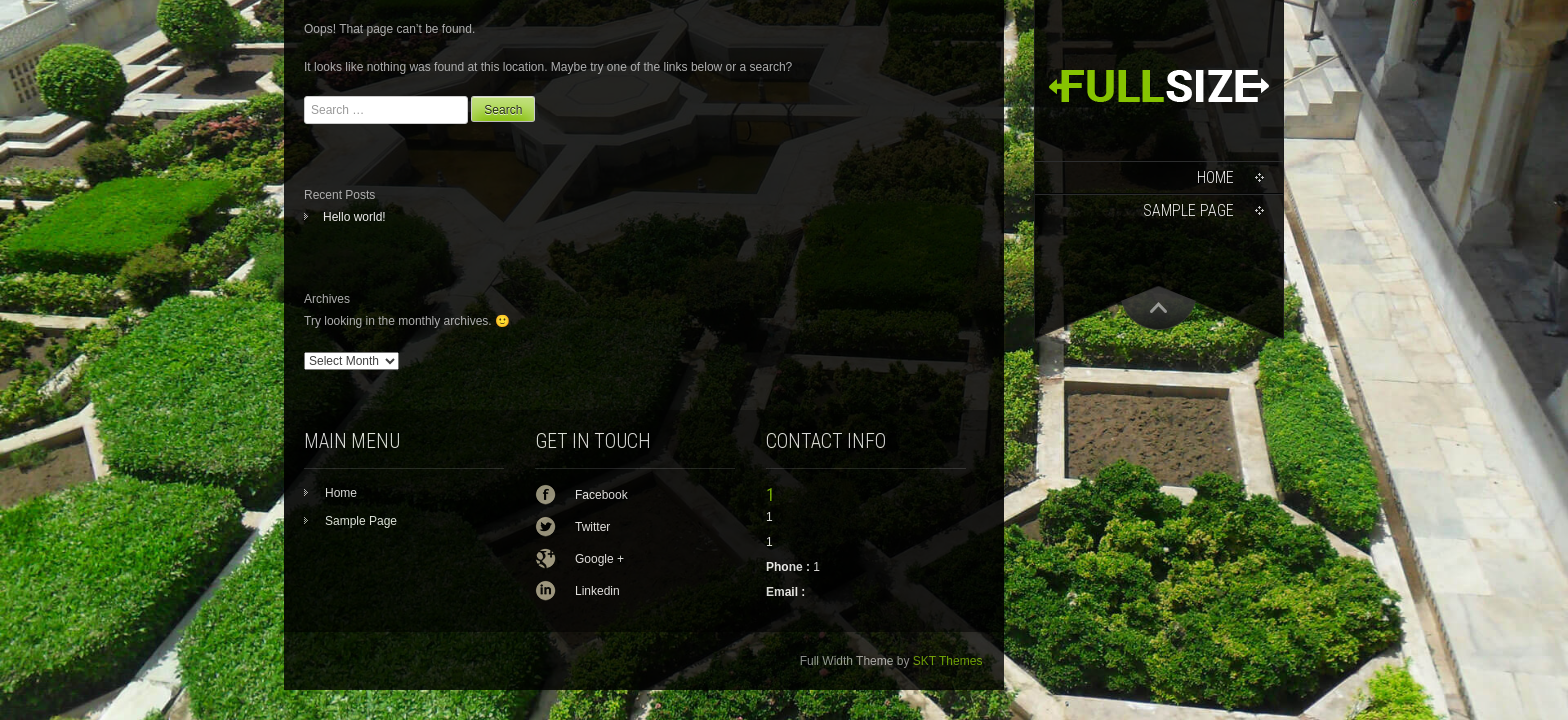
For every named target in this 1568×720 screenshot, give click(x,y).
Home (1215, 177)
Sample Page (1188, 210)
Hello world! (354, 217)
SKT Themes (948, 661)
